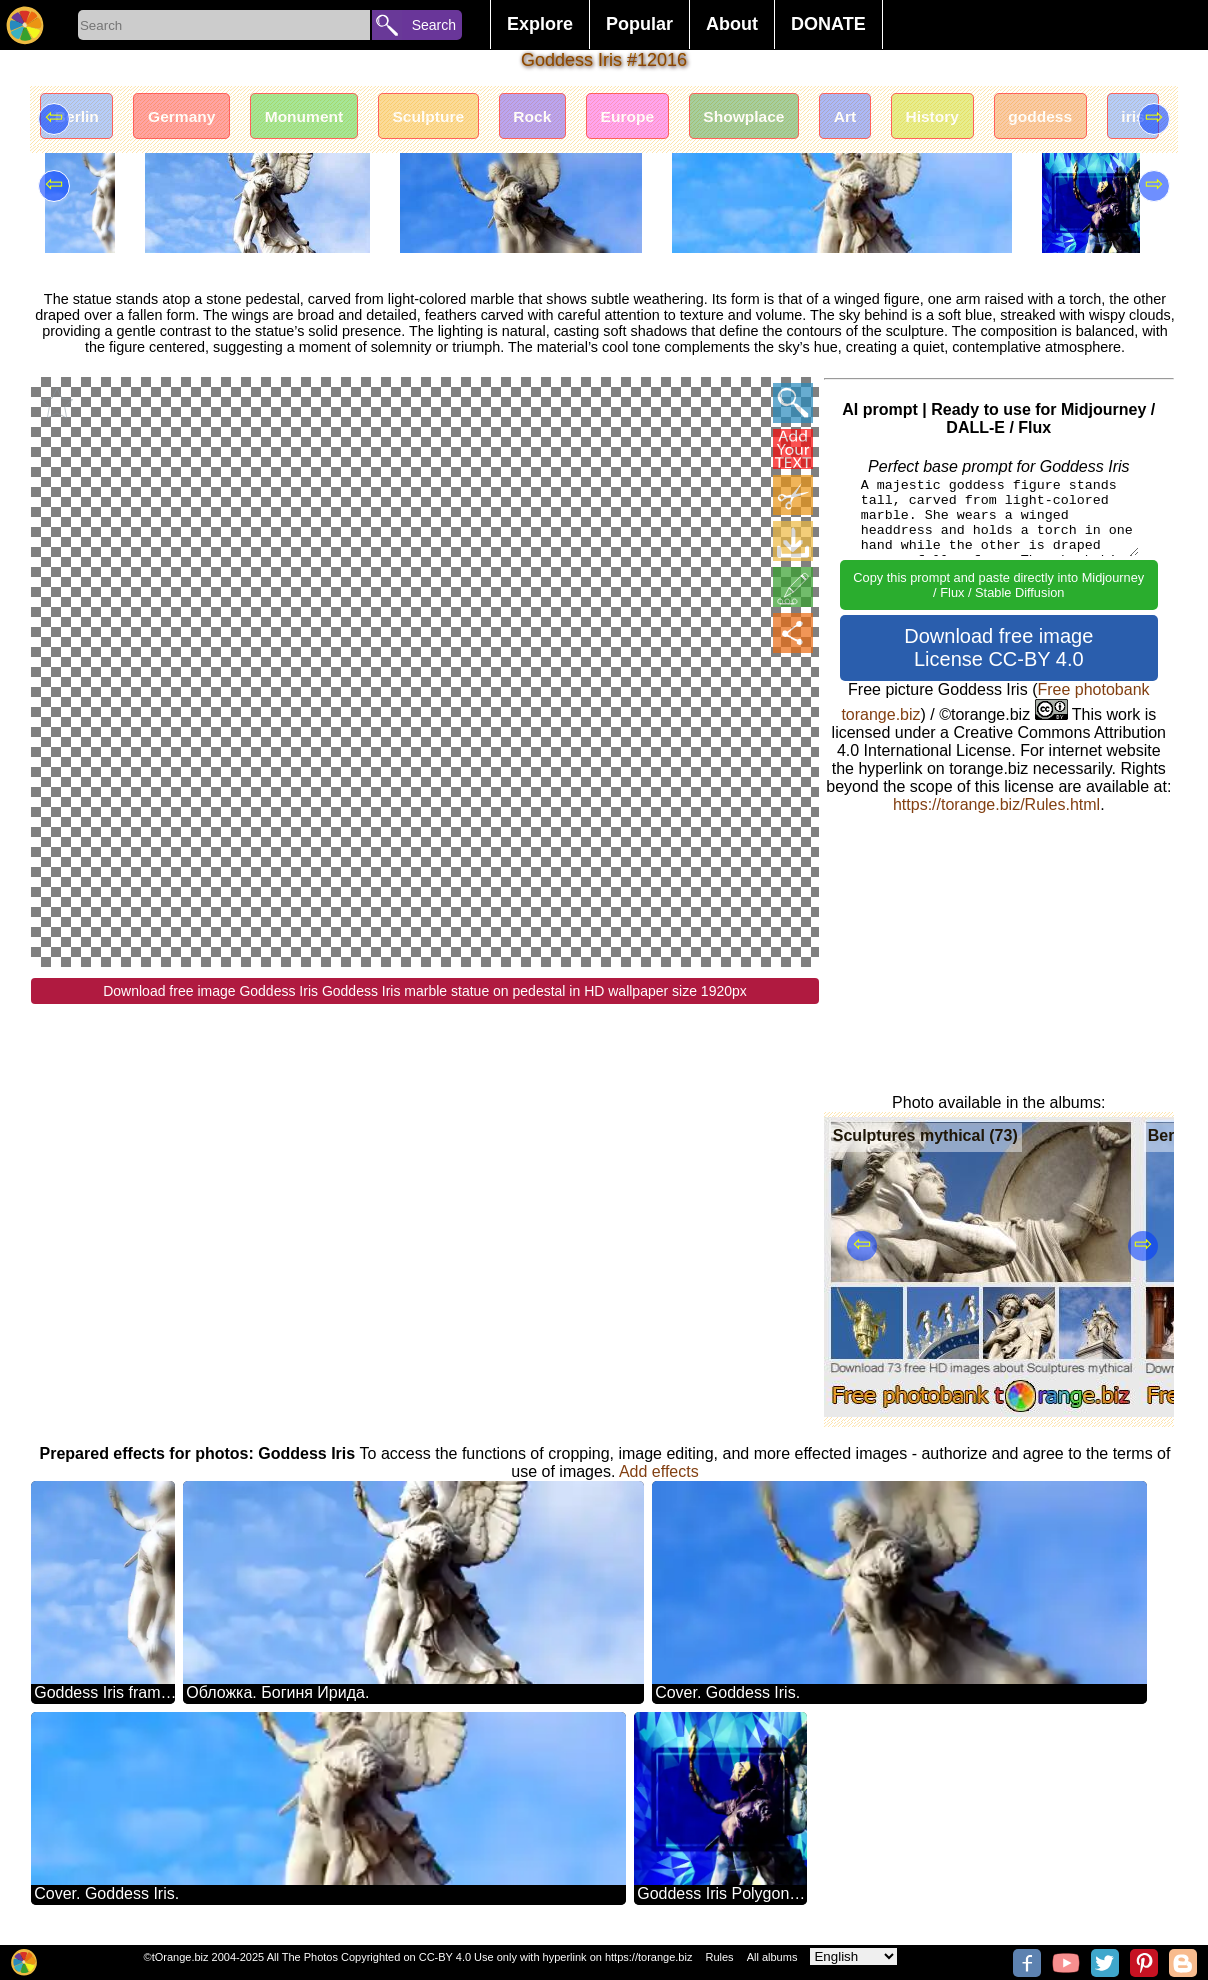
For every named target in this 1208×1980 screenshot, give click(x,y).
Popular (639, 24)
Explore (540, 24)
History (970, 117)
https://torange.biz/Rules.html (996, 804)
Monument (315, 117)
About (732, 24)
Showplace (774, 117)
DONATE (828, 24)
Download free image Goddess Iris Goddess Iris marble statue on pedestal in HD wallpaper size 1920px (425, 992)
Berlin (78, 117)
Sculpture (445, 117)
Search (434, 25)
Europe (652, 117)
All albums (772, 1957)
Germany (188, 117)
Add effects (659, 1471)
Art (878, 117)
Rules (719, 1957)
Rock (553, 117)
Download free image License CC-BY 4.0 (998, 647)
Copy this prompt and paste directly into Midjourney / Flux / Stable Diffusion (998, 585)
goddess (1083, 117)
